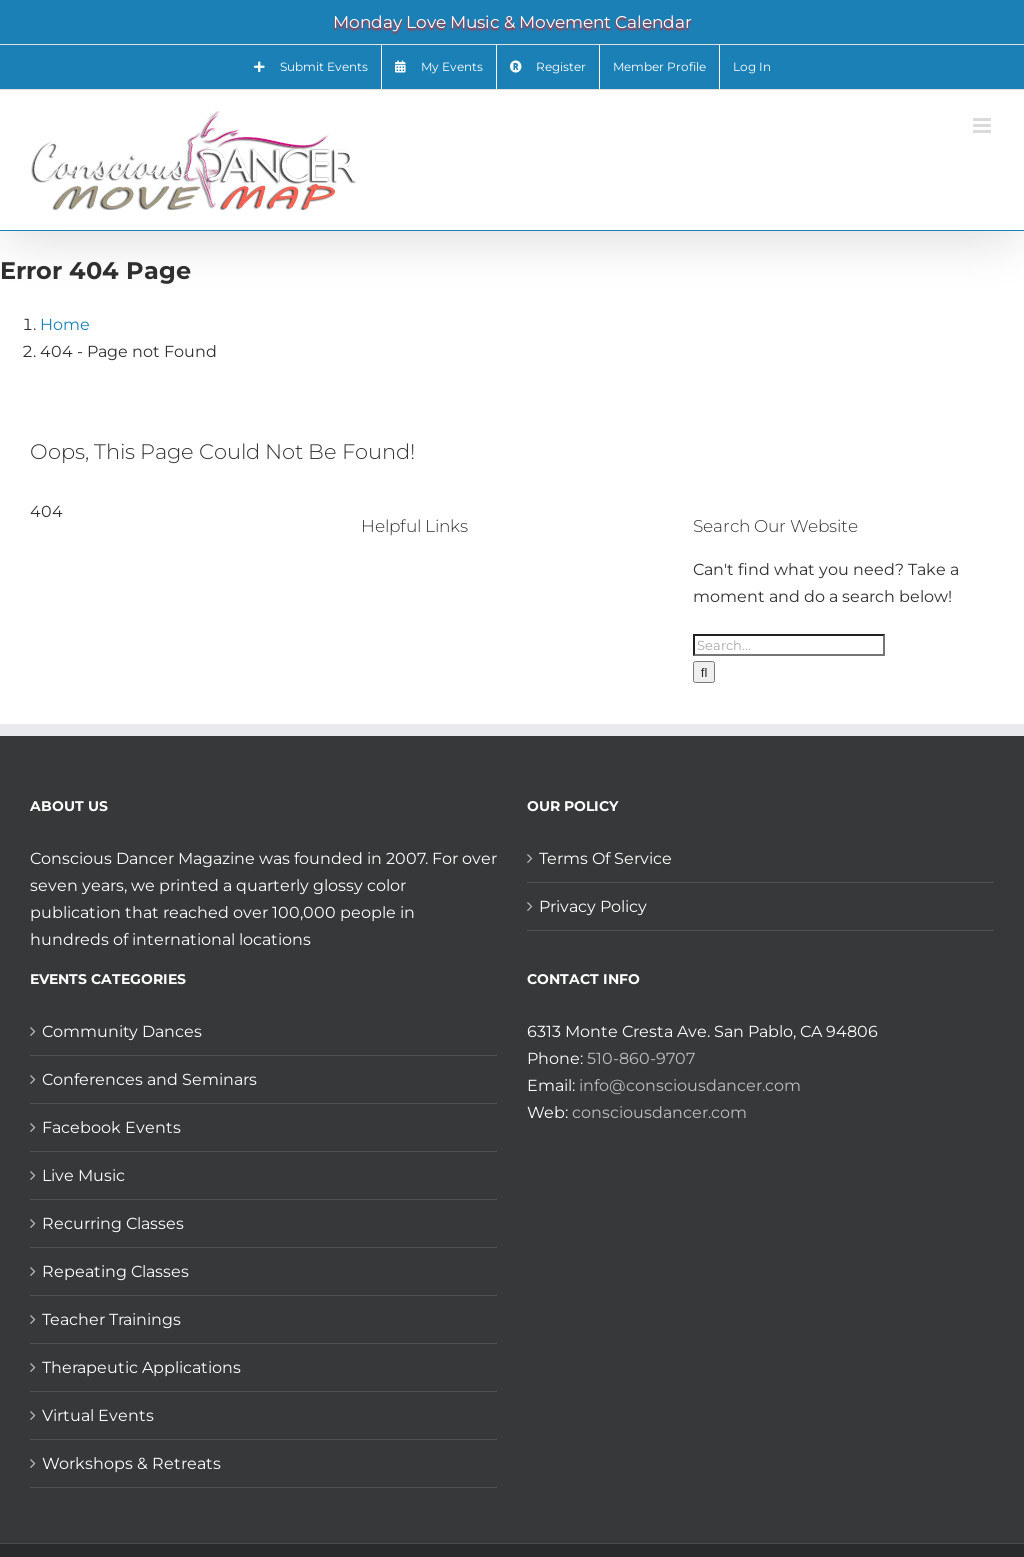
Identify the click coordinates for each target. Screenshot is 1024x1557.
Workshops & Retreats (131, 1463)
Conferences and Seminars (149, 1079)
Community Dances (122, 1031)
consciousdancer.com (659, 1112)
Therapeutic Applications (141, 1367)
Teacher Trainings (111, 1319)
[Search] (704, 672)
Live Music (83, 1175)
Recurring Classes (113, 1223)
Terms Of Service (605, 858)
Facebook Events (111, 1127)
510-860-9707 (641, 1058)
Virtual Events (98, 1415)
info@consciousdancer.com (690, 1085)
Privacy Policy (593, 906)
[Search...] (789, 645)
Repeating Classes (115, 1271)
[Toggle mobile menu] (983, 125)
